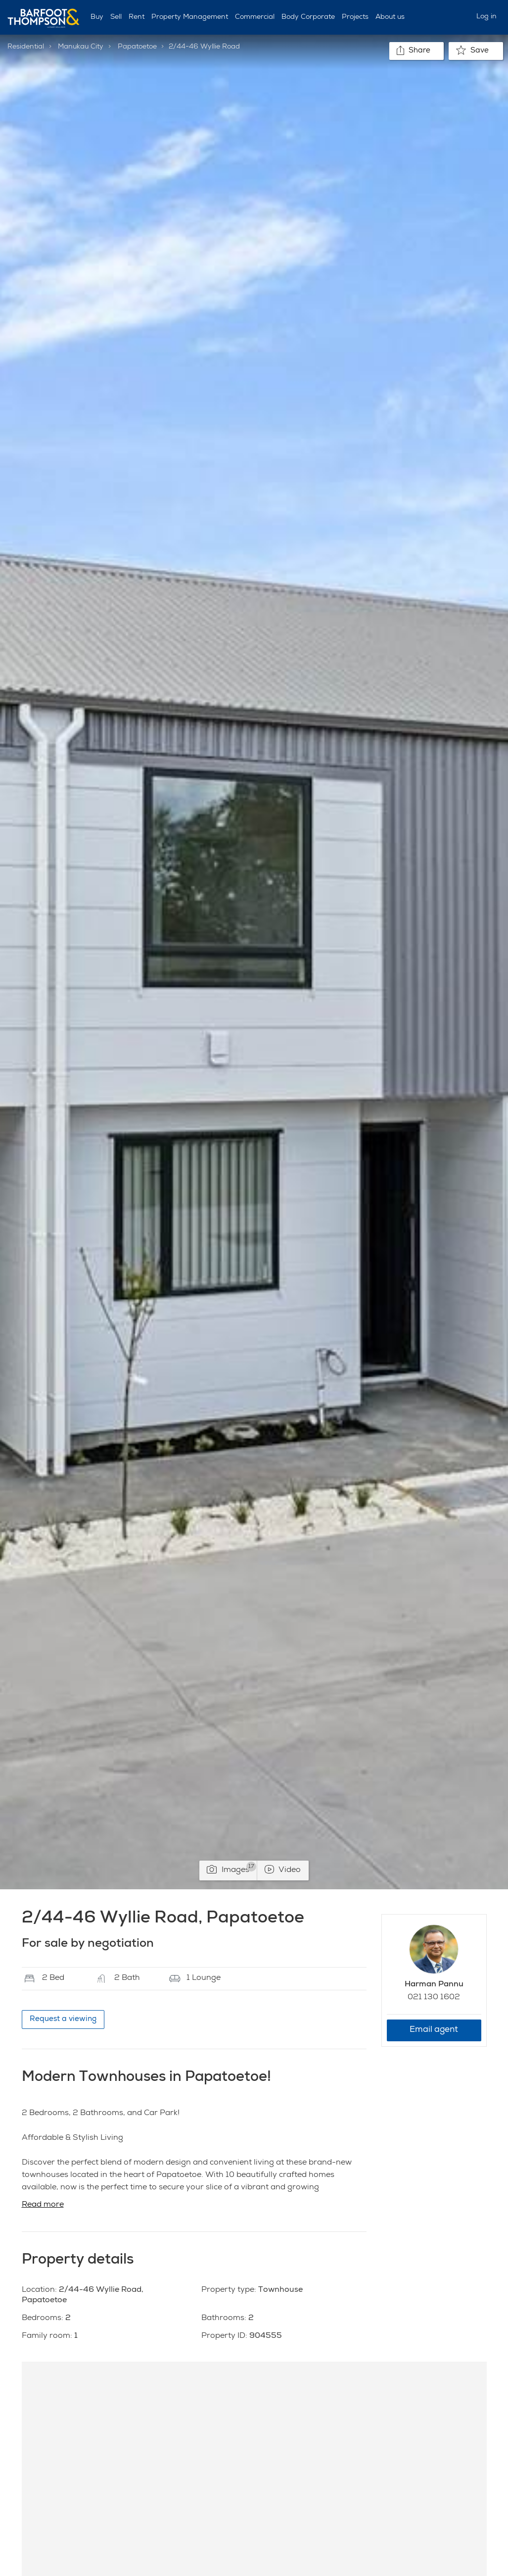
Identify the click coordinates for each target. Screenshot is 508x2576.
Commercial (255, 17)
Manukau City (80, 47)
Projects (355, 17)
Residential (25, 47)
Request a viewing (63, 2019)
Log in (486, 16)
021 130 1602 (434, 1998)
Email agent (434, 2030)
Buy (97, 17)
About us (390, 17)
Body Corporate (308, 17)
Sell (116, 17)
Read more (43, 2205)
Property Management (189, 17)
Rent (136, 17)
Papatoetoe (137, 47)
